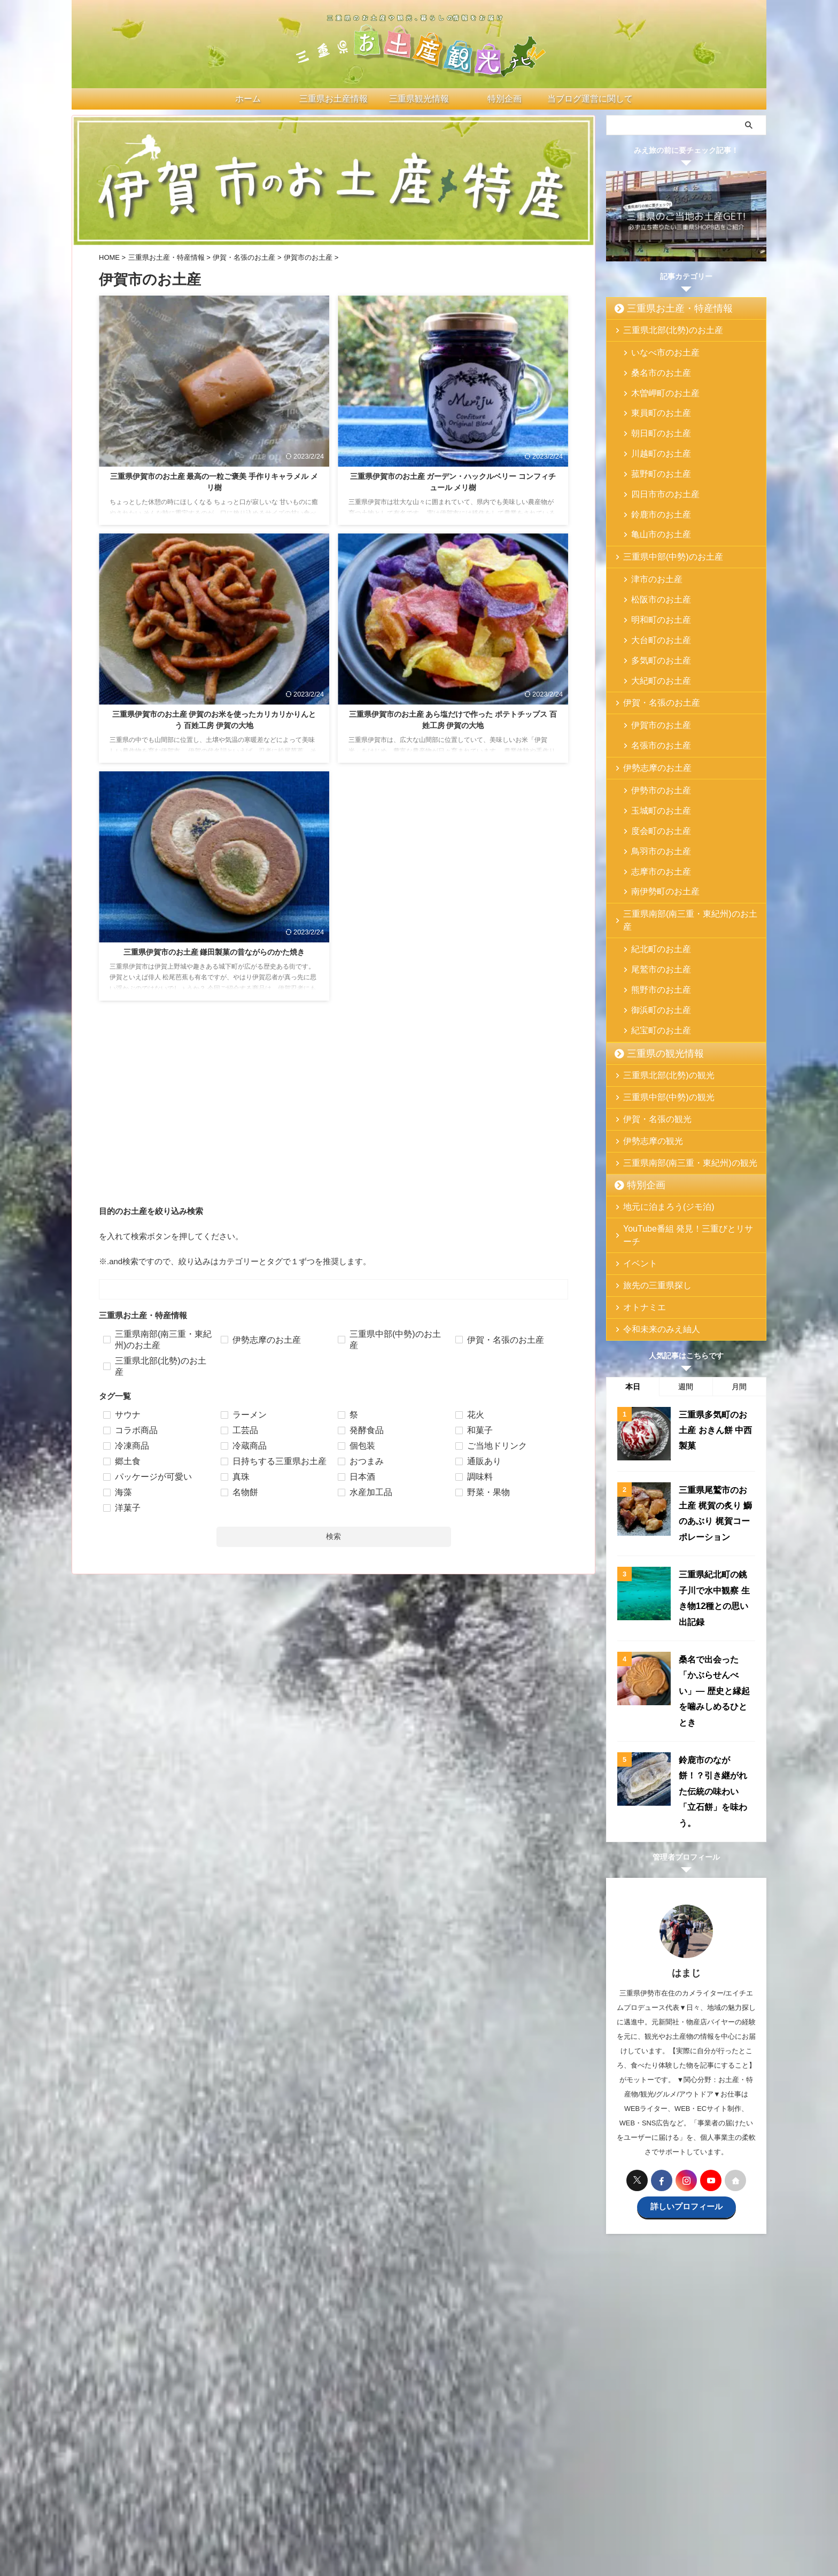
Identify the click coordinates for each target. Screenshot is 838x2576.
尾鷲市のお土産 (654, 887)
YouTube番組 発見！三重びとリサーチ (682, 1136)
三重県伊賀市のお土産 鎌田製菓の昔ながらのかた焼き (214, 952)
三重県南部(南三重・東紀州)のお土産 (680, 848)
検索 (333, 1536)
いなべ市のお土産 (658, 352)
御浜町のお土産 (654, 921)
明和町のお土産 (654, 584)
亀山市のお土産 (654, 506)
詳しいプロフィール (686, 2044)
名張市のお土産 (654, 696)
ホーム (234, 2488)
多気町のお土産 (654, 618)
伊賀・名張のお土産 (653, 657)
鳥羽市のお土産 (654, 791)
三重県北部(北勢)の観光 (659, 982)
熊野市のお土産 (654, 904)
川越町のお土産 (654, 438)
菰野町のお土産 (654, 455)
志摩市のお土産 (654, 808)
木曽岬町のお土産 (658, 386)
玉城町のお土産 (654, 757)
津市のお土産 (651, 550)
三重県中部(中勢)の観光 (659, 1004)
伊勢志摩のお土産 (650, 718)
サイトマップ (594, 2488)
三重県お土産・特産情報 (666, 308)
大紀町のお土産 (654, 635)
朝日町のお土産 (654, 420)
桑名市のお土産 (654, 369)
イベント (636, 1158)
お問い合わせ (464, 2488)
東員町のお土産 (654, 403)
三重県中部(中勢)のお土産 (662, 528)
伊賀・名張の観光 (650, 1026)
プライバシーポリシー (530, 2488)
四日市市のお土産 (658, 472)
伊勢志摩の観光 (646, 1048)
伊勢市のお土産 (654, 740)
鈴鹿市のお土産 (654, 489)
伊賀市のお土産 (654, 679)
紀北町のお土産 (654, 869)
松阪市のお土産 (654, 567)
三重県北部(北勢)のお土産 (662, 330)
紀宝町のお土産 (654, 938)
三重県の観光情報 (655, 960)
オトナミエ (639, 1201)
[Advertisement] (333, 1118)
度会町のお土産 (654, 774)
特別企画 (640, 1092)
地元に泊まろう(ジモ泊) (659, 1114)
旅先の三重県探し (650, 1179)
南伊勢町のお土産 (658, 826)
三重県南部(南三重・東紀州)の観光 (676, 1070)
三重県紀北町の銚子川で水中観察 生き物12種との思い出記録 (716, 1478)
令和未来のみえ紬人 (653, 1223)
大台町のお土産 (654, 601)
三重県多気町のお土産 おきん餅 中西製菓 (715, 1323)
